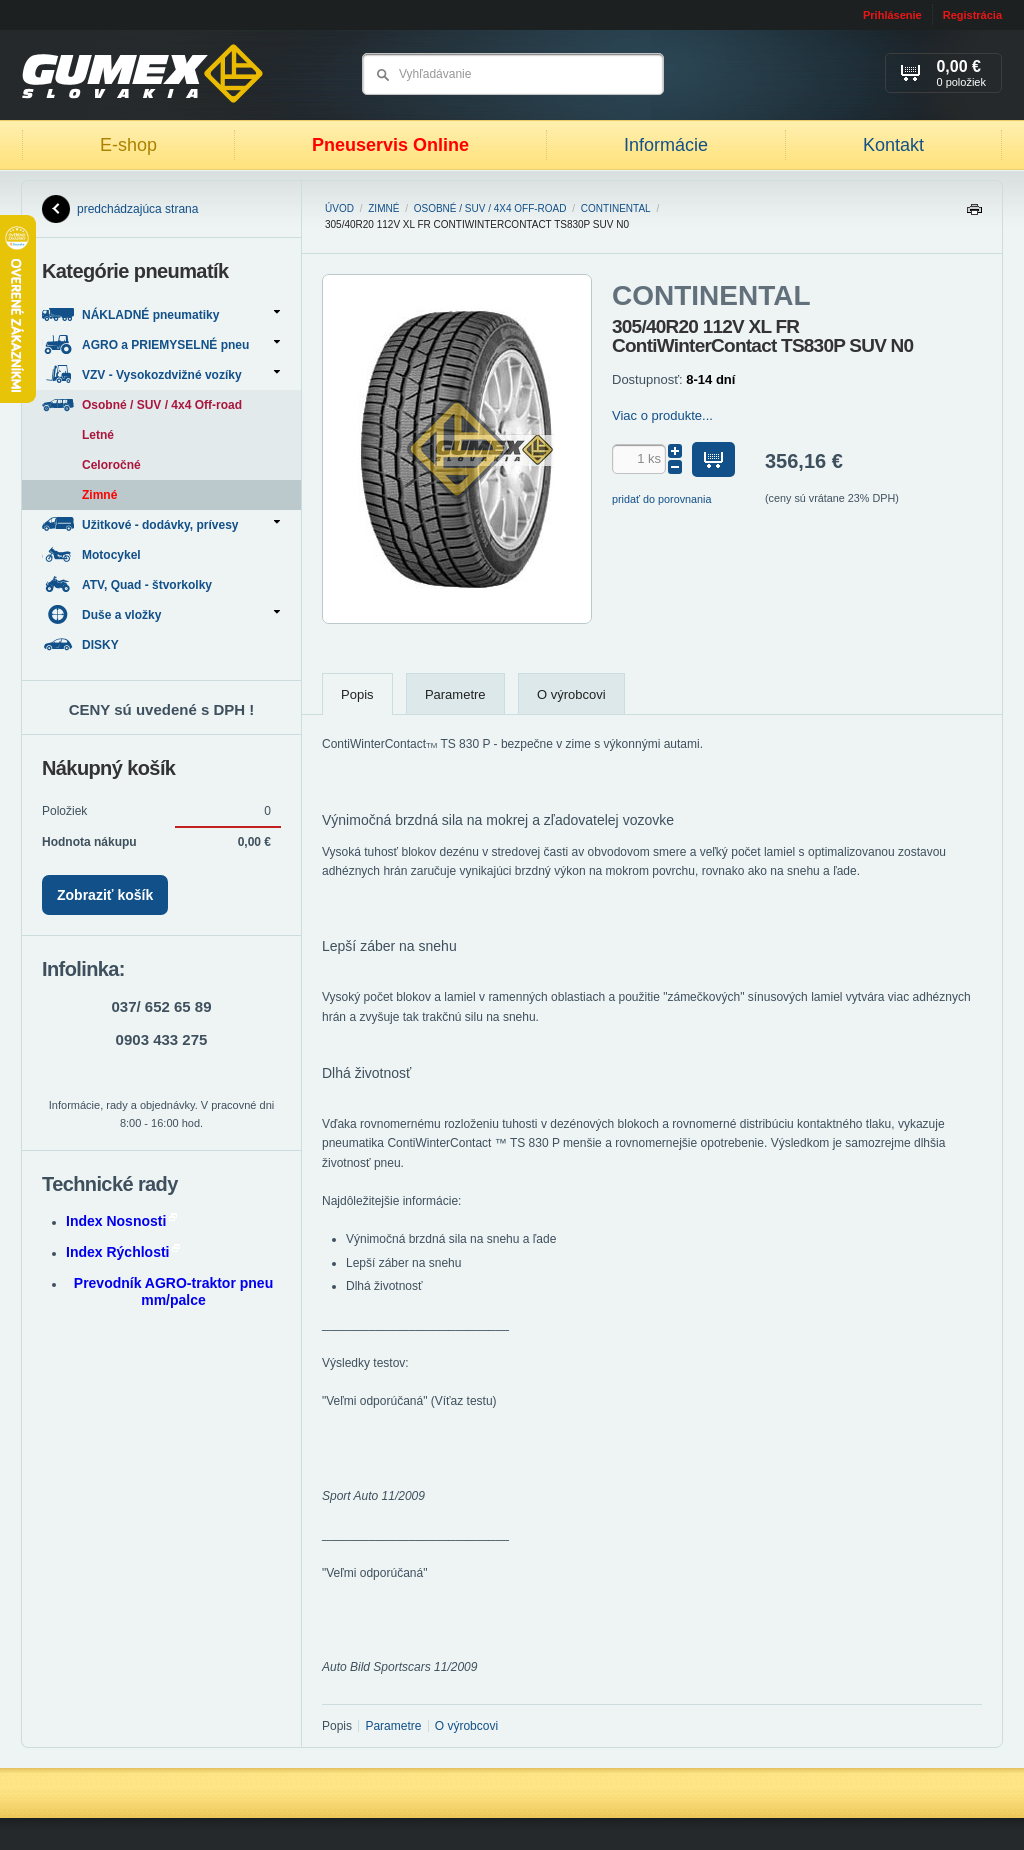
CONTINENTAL (616, 208)
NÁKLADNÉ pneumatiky (161, 314)
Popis (357, 694)
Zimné (383, 208)
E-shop (128, 145)
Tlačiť (974, 214)
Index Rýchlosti (123, 1252)
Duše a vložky (161, 614)
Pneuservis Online (390, 145)
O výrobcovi (571, 694)
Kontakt (893, 145)
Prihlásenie (892, 15)
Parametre (455, 694)
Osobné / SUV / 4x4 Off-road (490, 208)
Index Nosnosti (121, 1221)
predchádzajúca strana (120, 209)
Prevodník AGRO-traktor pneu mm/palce (173, 1291)
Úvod (339, 208)
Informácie (666, 145)
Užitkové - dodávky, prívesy (161, 524)
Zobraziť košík (105, 895)
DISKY (82, 644)
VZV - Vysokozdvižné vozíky (161, 374)
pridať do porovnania (662, 499)
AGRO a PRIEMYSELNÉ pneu (161, 344)
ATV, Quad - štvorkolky (128, 584)
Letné (98, 435)
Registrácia (972, 15)
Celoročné (111, 465)
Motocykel (93, 554)
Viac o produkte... (662, 415)
